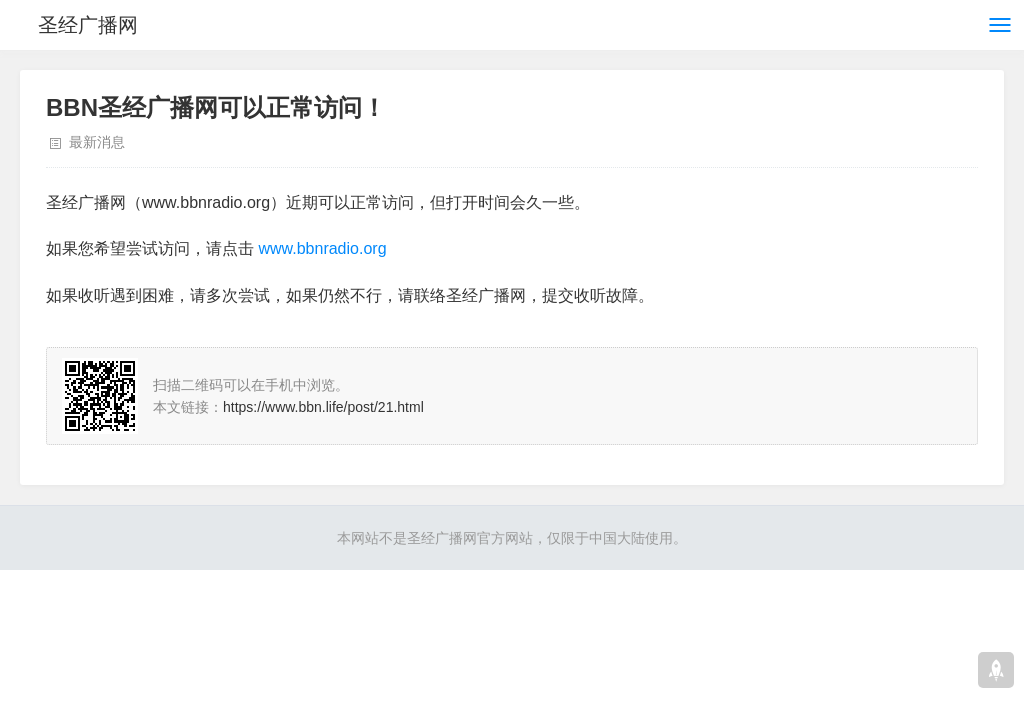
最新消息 (97, 142)
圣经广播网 (88, 25)
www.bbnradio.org (322, 248)
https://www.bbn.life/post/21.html (323, 407)
